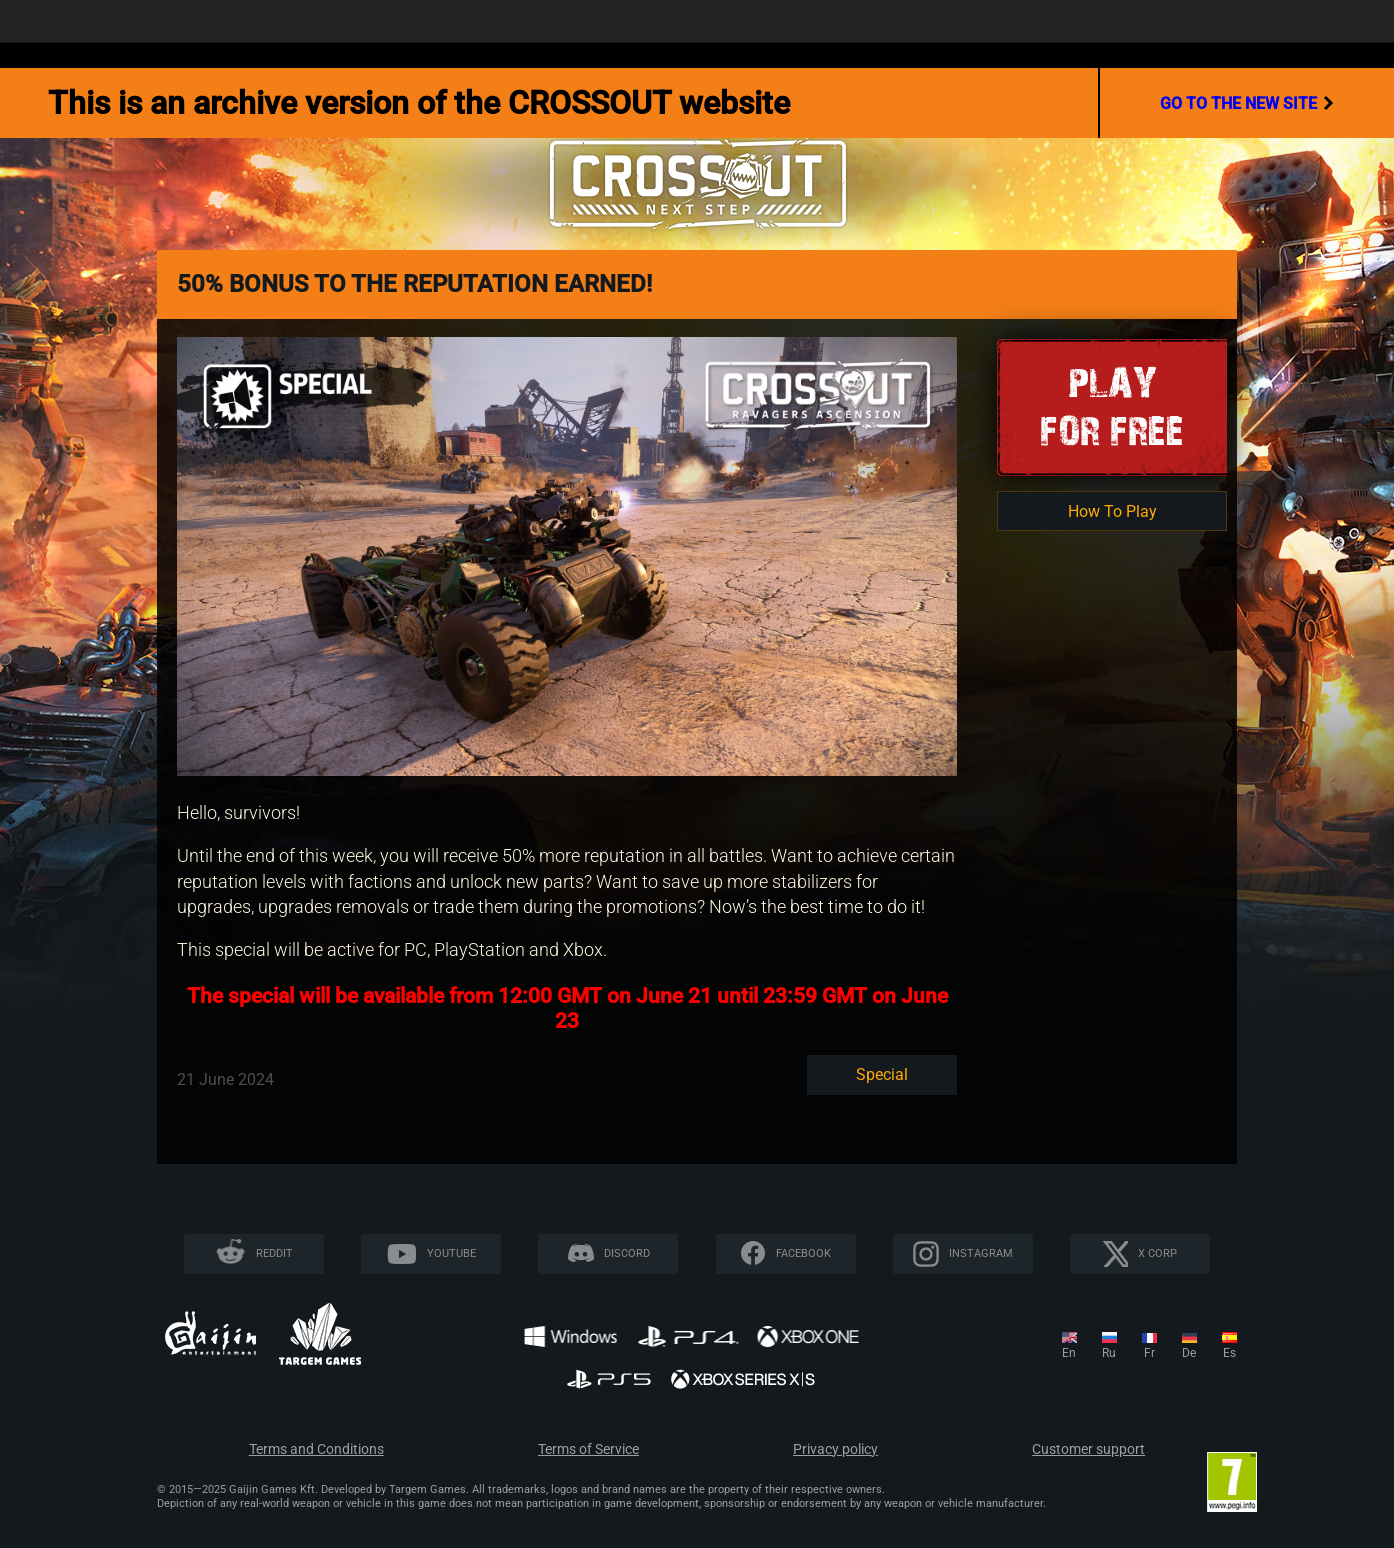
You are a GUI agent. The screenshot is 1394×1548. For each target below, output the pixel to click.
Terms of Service (588, 1449)
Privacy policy (835, 1449)
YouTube (451, 1253)
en (1069, 1353)
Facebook (803, 1253)
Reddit (274, 1253)
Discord (627, 1253)
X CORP (1157, 1253)
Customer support (1088, 1449)
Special (882, 1074)
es (1229, 1353)
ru (1109, 1353)
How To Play (1112, 511)
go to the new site (1247, 103)
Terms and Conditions (316, 1449)
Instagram (981, 1253)
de (1189, 1353)
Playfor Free (1112, 406)
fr (1149, 1353)
